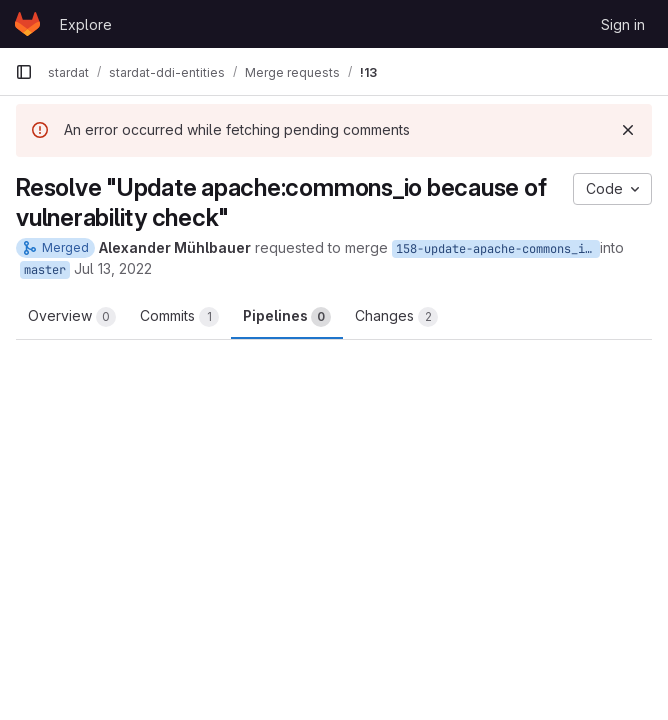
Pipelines (287, 317)
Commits (179, 317)
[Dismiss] (628, 130)
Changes (396, 317)
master (45, 270)
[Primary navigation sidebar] (24, 72)
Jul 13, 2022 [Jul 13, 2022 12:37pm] (113, 268)
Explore (86, 24)
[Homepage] (27, 24)
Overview (72, 317)
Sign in (623, 24)
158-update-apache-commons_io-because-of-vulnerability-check (498, 249)
